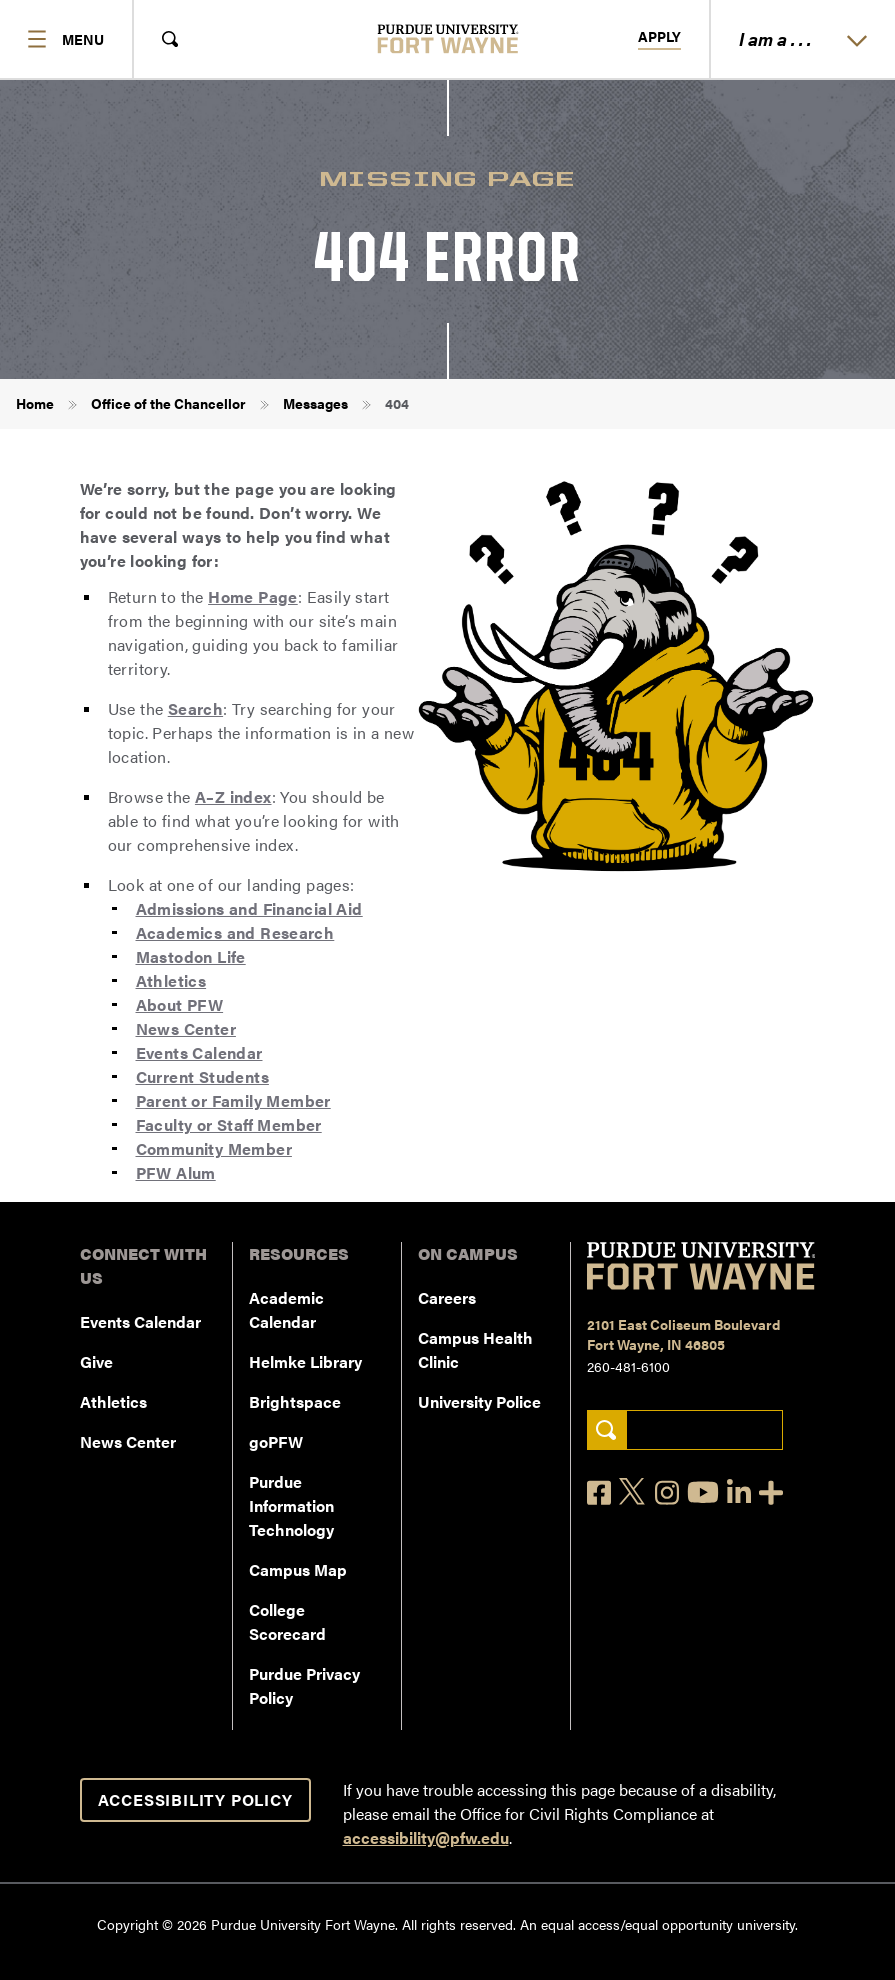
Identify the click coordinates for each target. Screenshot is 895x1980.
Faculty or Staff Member (229, 1124)
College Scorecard (287, 1621)
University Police (479, 1401)
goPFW (276, 1441)
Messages (315, 403)
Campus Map (298, 1569)
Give (96, 1361)
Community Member (214, 1148)
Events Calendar (199, 1052)
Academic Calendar (286, 1309)
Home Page (253, 596)
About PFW (180, 1004)
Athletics (171, 980)
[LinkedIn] (739, 1492)
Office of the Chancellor (168, 403)
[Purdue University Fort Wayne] (447, 38)
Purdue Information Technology (291, 1505)
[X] (633, 1492)
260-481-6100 (628, 1366)
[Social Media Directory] (771, 1492)
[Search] (606, 1430)
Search (195, 708)
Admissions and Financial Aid (249, 908)
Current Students (202, 1076)
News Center (186, 1028)
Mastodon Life (191, 956)
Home (35, 403)
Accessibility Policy (195, 1799)
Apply (659, 37)
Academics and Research (235, 932)
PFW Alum (176, 1172)
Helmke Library (305, 1361)
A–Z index (233, 796)
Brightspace (295, 1401)
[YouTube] (703, 1492)
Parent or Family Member (233, 1100)
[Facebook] (599, 1492)
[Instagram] (667, 1492)
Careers (447, 1297)
